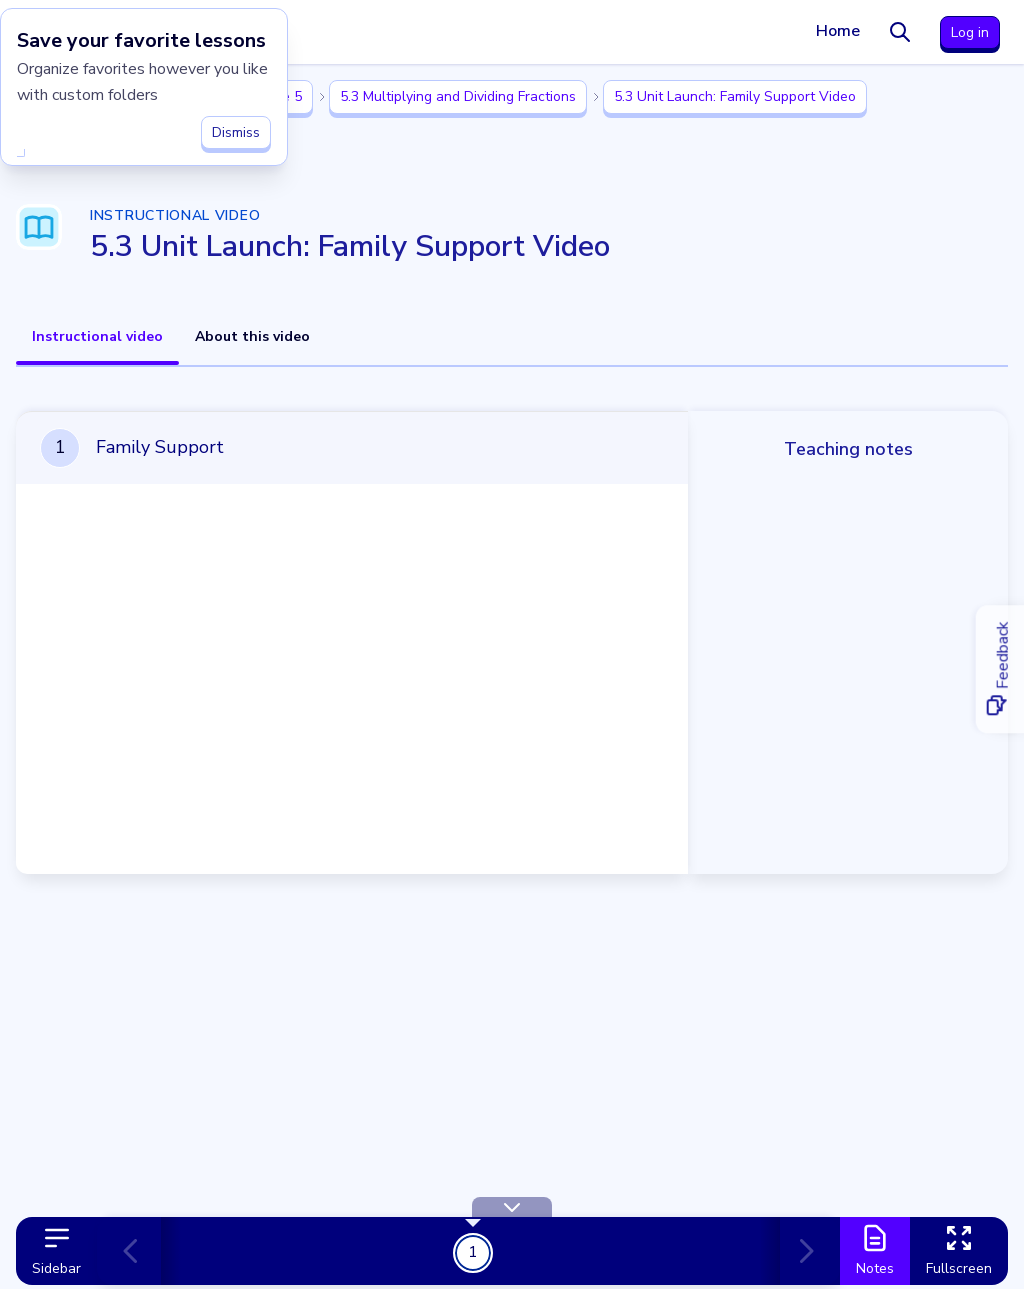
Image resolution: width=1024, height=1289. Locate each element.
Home (838, 31)
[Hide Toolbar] (512, 1207)
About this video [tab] (252, 336)
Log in (970, 32)
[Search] (900, 32)
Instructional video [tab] (97, 336)
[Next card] (802, 1251)
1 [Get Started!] (473, 1252)
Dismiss (236, 130)
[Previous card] (139, 1251)
